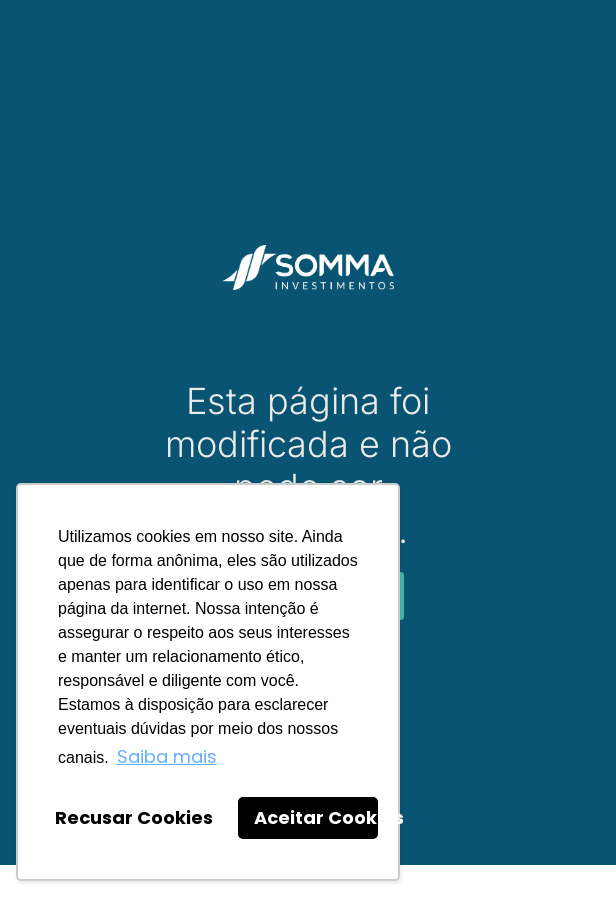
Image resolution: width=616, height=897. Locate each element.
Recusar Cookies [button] (134, 817)
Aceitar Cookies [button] (316, 817)
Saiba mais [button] (167, 756)
